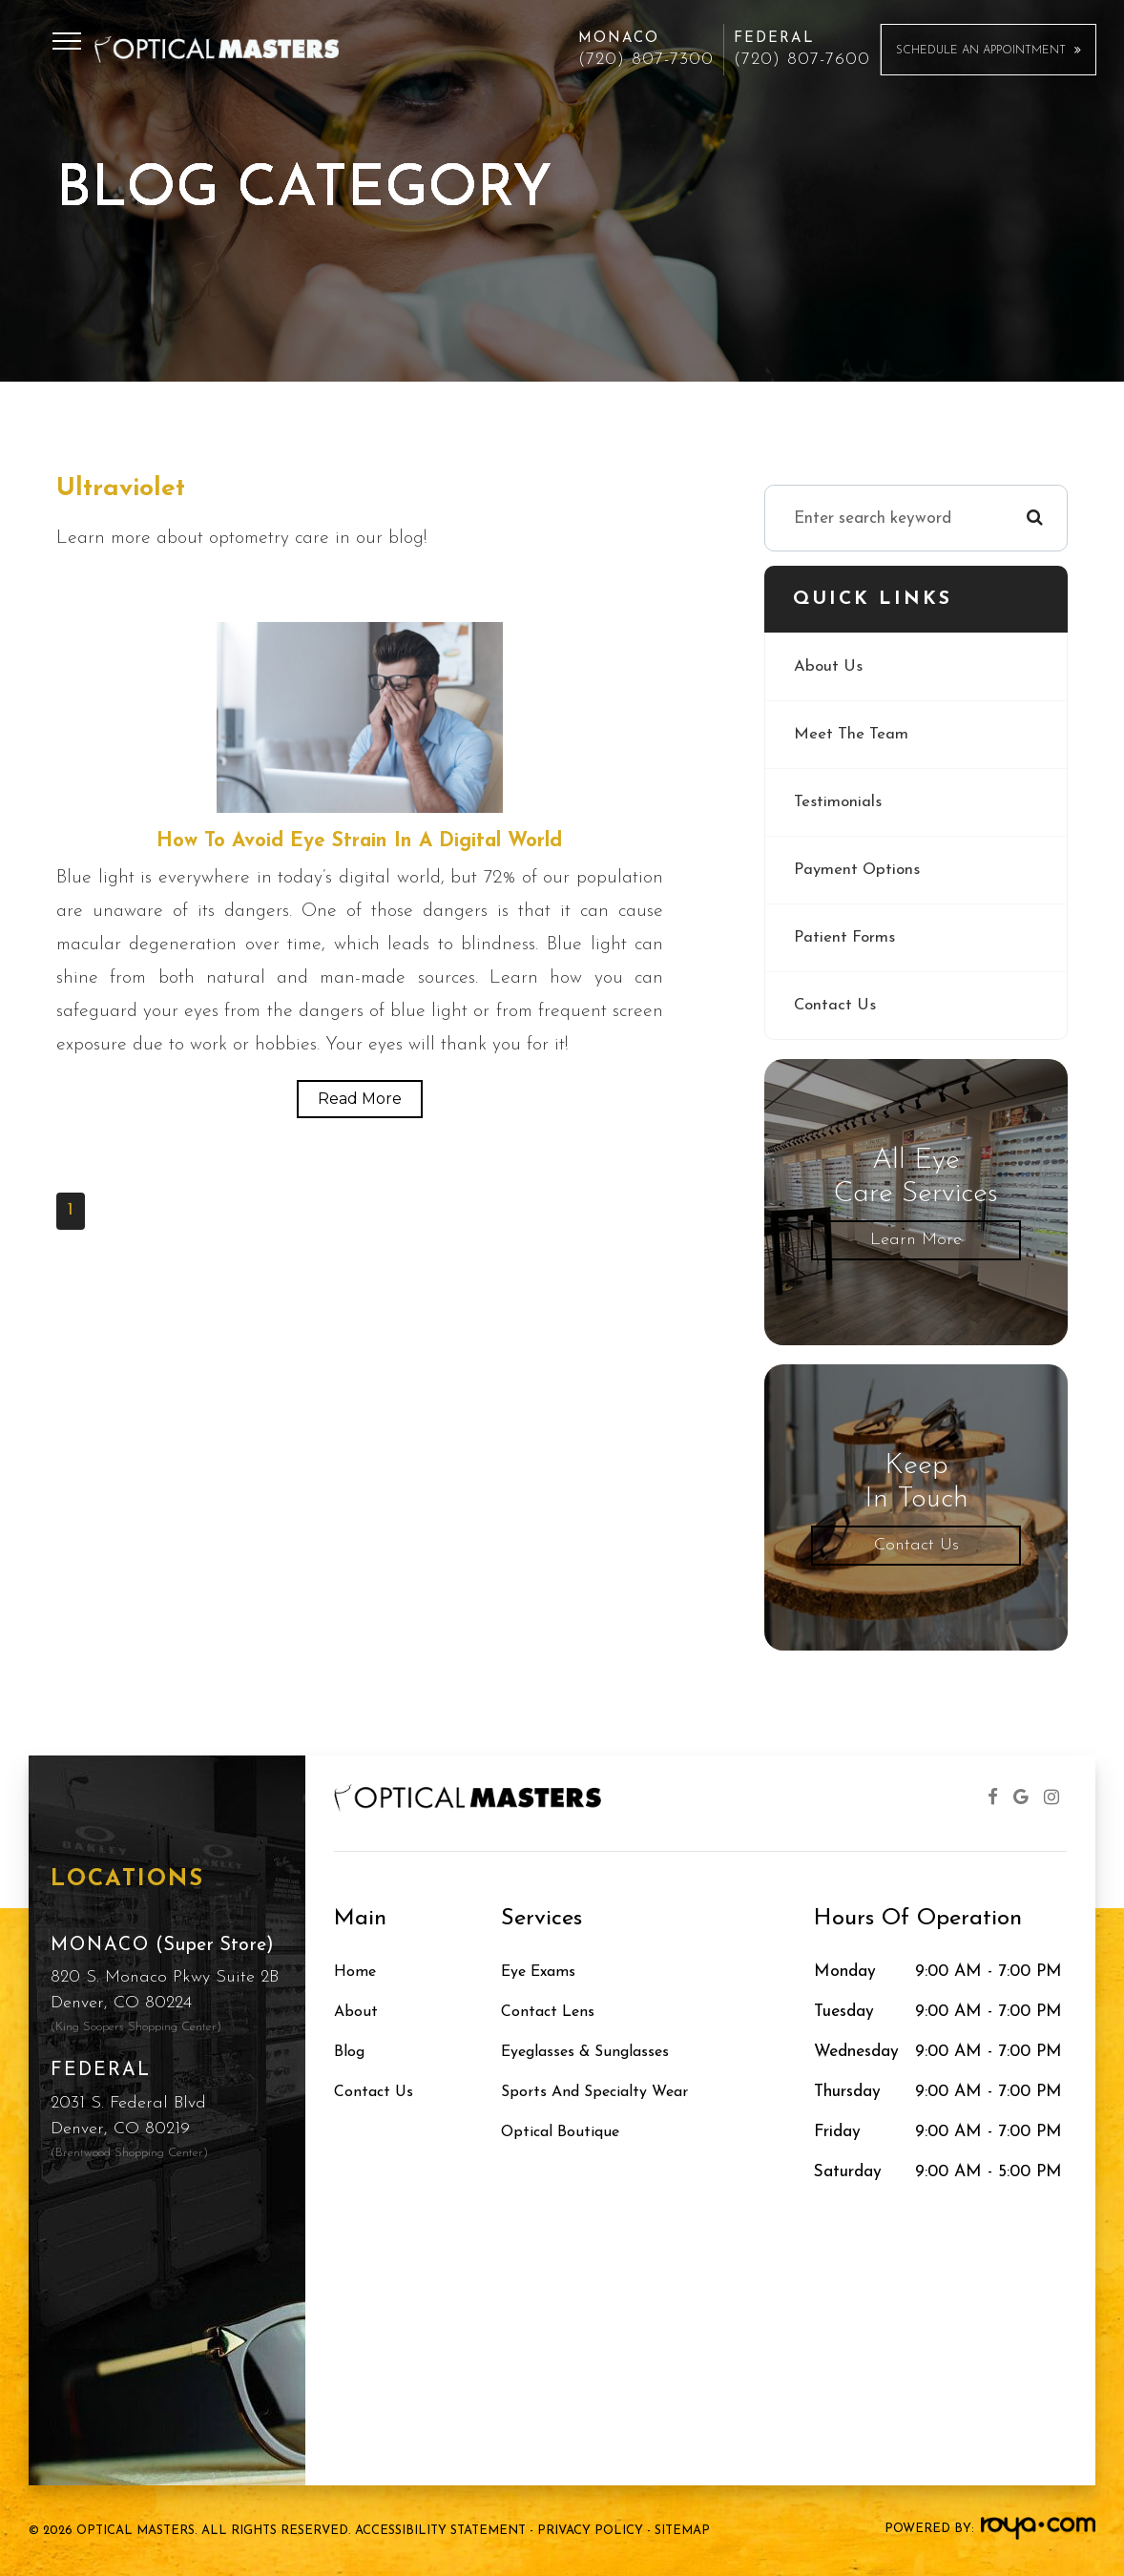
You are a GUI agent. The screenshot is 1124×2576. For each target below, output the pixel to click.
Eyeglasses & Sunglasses (593, 2052)
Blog (351, 2052)
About (357, 2012)
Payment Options (859, 870)
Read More (360, 1100)
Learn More (916, 1240)
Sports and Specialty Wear (601, 2092)
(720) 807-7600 (802, 60)
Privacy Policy (590, 2530)
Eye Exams (542, 1971)
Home (356, 1971)
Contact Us (836, 1005)
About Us (829, 666)
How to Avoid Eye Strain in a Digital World (359, 842)
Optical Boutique (564, 2132)
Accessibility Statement (440, 2530)
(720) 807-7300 (646, 60)
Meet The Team (852, 734)
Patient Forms (845, 937)
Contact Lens (551, 2012)
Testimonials (838, 802)
